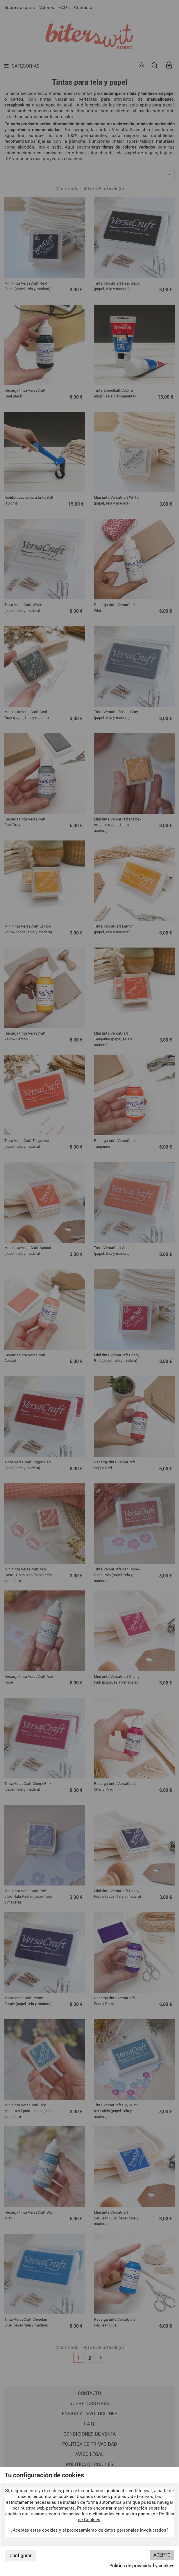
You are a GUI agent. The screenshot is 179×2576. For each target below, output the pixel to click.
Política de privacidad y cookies (141, 2565)
